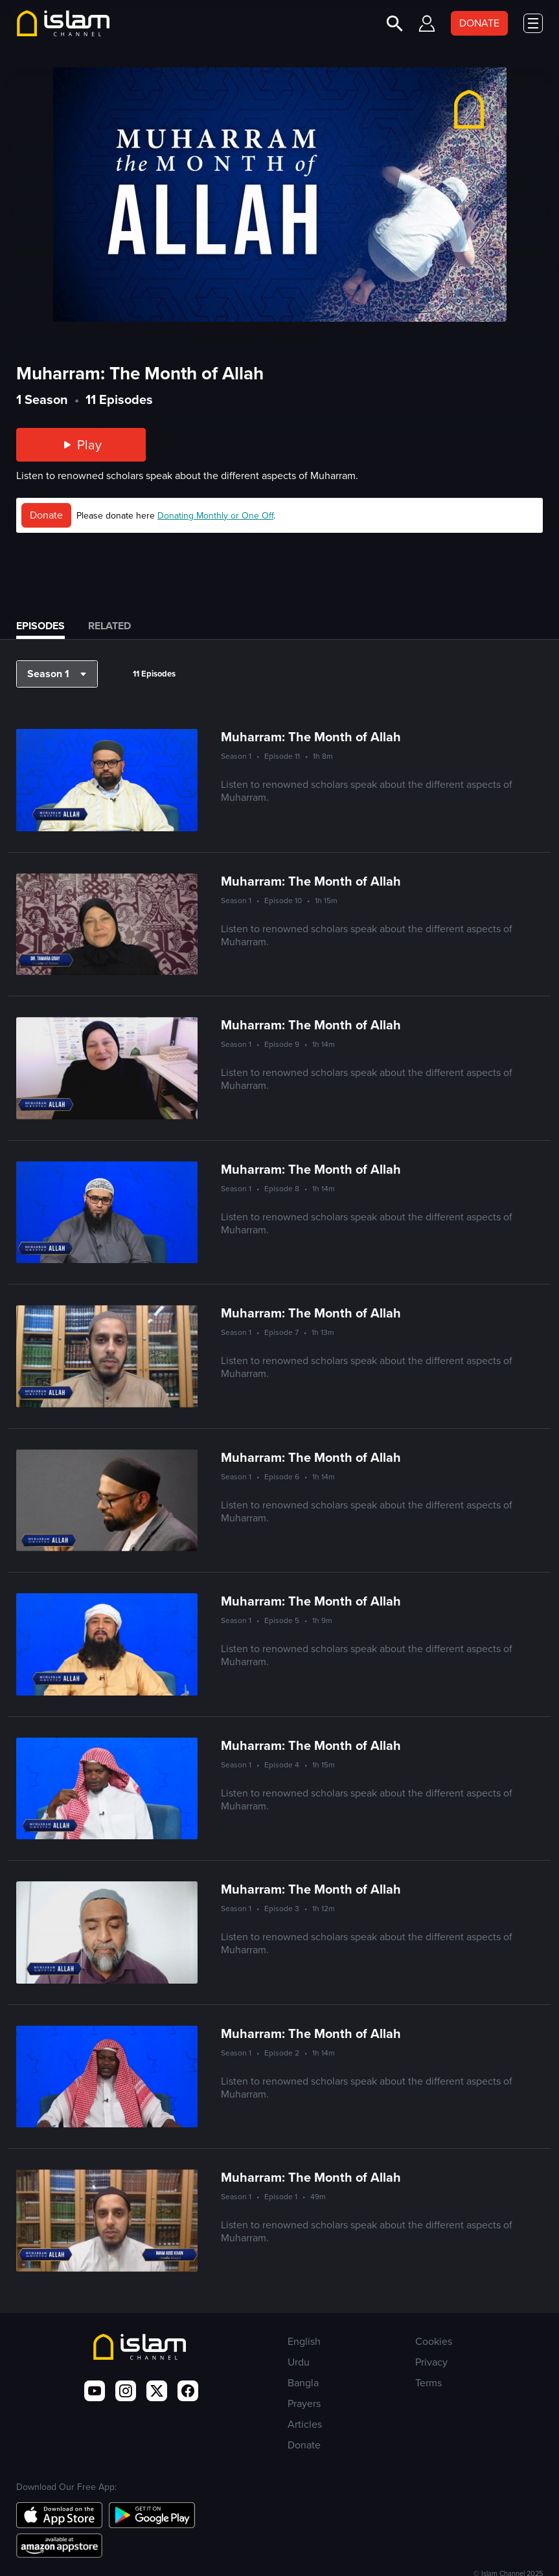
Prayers (304, 2403)
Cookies (433, 2341)
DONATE (479, 23)
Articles (305, 2424)
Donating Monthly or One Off (215, 515)
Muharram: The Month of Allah (311, 736)
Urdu (299, 2362)
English (304, 2341)
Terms (428, 2382)
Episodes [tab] (40, 625)
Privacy (431, 2362)
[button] (57, 674)
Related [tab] (109, 625)
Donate (46, 515)
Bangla (303, 2382)
